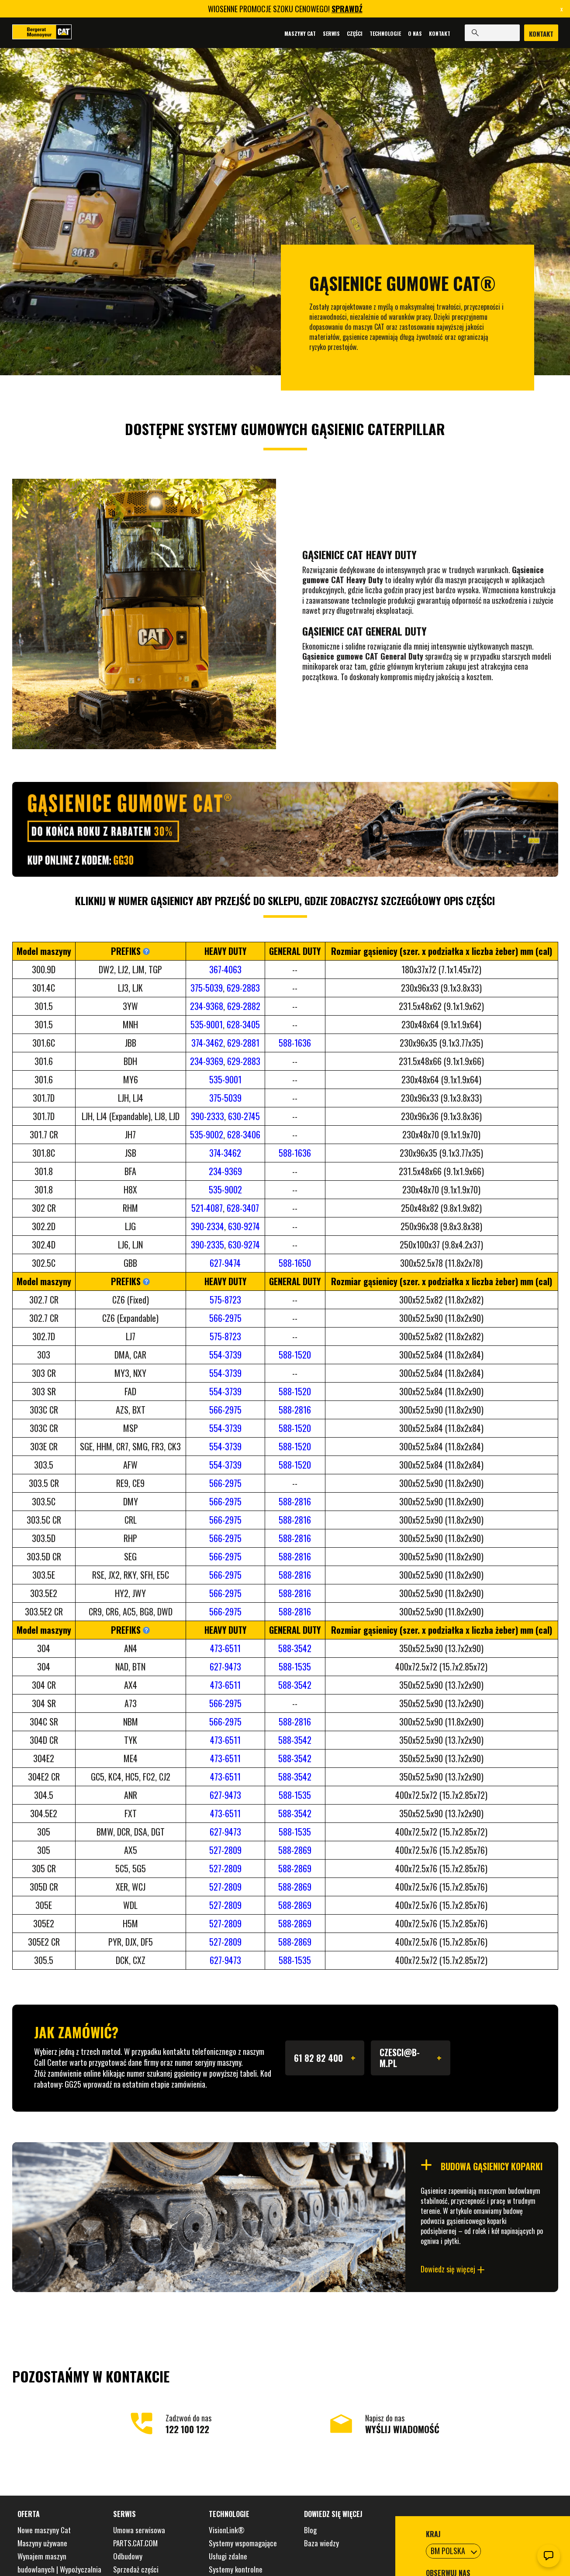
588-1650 (295, 1262)
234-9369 (206, 1061)
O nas (413, 33)
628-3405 (243, 1024)
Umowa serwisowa (139, 2529)
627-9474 (225, 1262)
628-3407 (243, 1207)
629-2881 (243, 1042)
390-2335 (207, 1244)
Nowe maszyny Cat (44, 2529)
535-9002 (206, 1134)
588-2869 (294, 1850)
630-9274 (244, 1226)
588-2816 (295, 1409)
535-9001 (206, 1024)
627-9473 (225, 1666)
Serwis (329, 33)
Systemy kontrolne (236, 2569)
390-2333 (207, 1116)
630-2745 (244, 1116)
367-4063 (225, 969)
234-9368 (206, 1006)
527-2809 (225, 1850)
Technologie (383, 33)
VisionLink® (227, 2529)
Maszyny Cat (298, 33)
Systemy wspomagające (243, 2543)
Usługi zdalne (228, 2556)
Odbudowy (127, 2556)
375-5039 (206, 987)
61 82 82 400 (325, 2058)
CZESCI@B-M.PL (411, 2058)
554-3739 (225, 1354)
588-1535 (295, 1666)
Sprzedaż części (136, 2569)
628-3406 (243, 1134)
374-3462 (207, 1042)
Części (353, 33)
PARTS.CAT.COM (135, 2543)
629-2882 (243, 1006)
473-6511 (225, 1648)
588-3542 (294, 1648)
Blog (310, 2529)
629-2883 (243, 987)
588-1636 (295, 1042)
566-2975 (225, 1317)
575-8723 (225, 1299)
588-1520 (295, 1354)
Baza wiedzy (321, 2543)
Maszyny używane (42, 2543)
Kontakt (438, 33)
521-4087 (207, 1207)
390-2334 (207, 1226)
